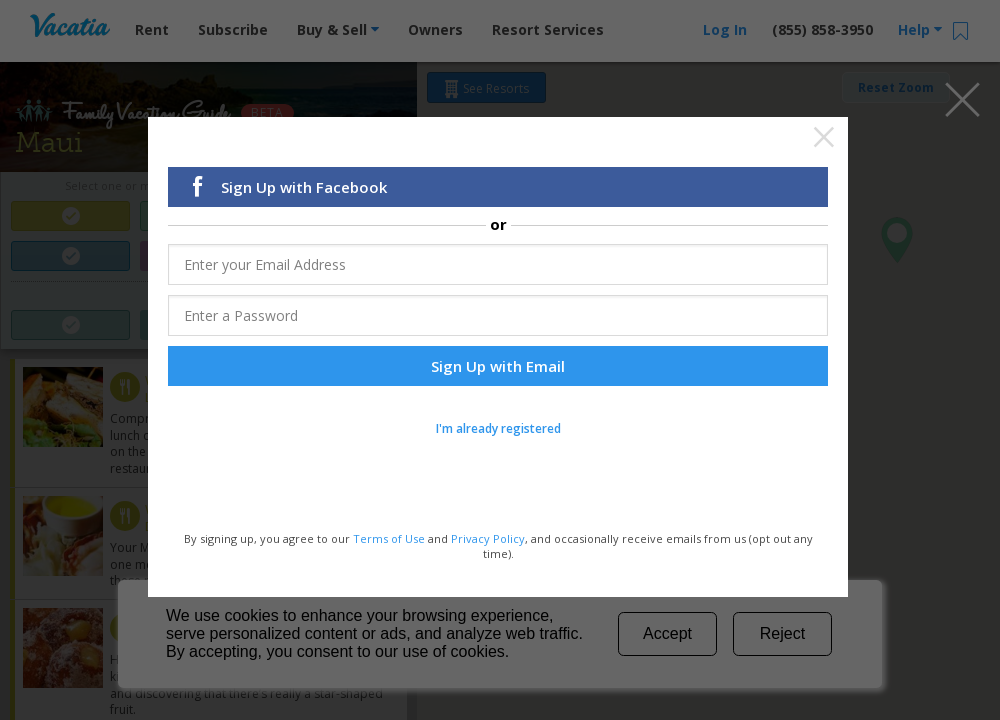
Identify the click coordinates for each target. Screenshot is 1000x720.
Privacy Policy (488, 541)
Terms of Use (389, 541)
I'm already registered (498, 431)
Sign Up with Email (498, 369)
